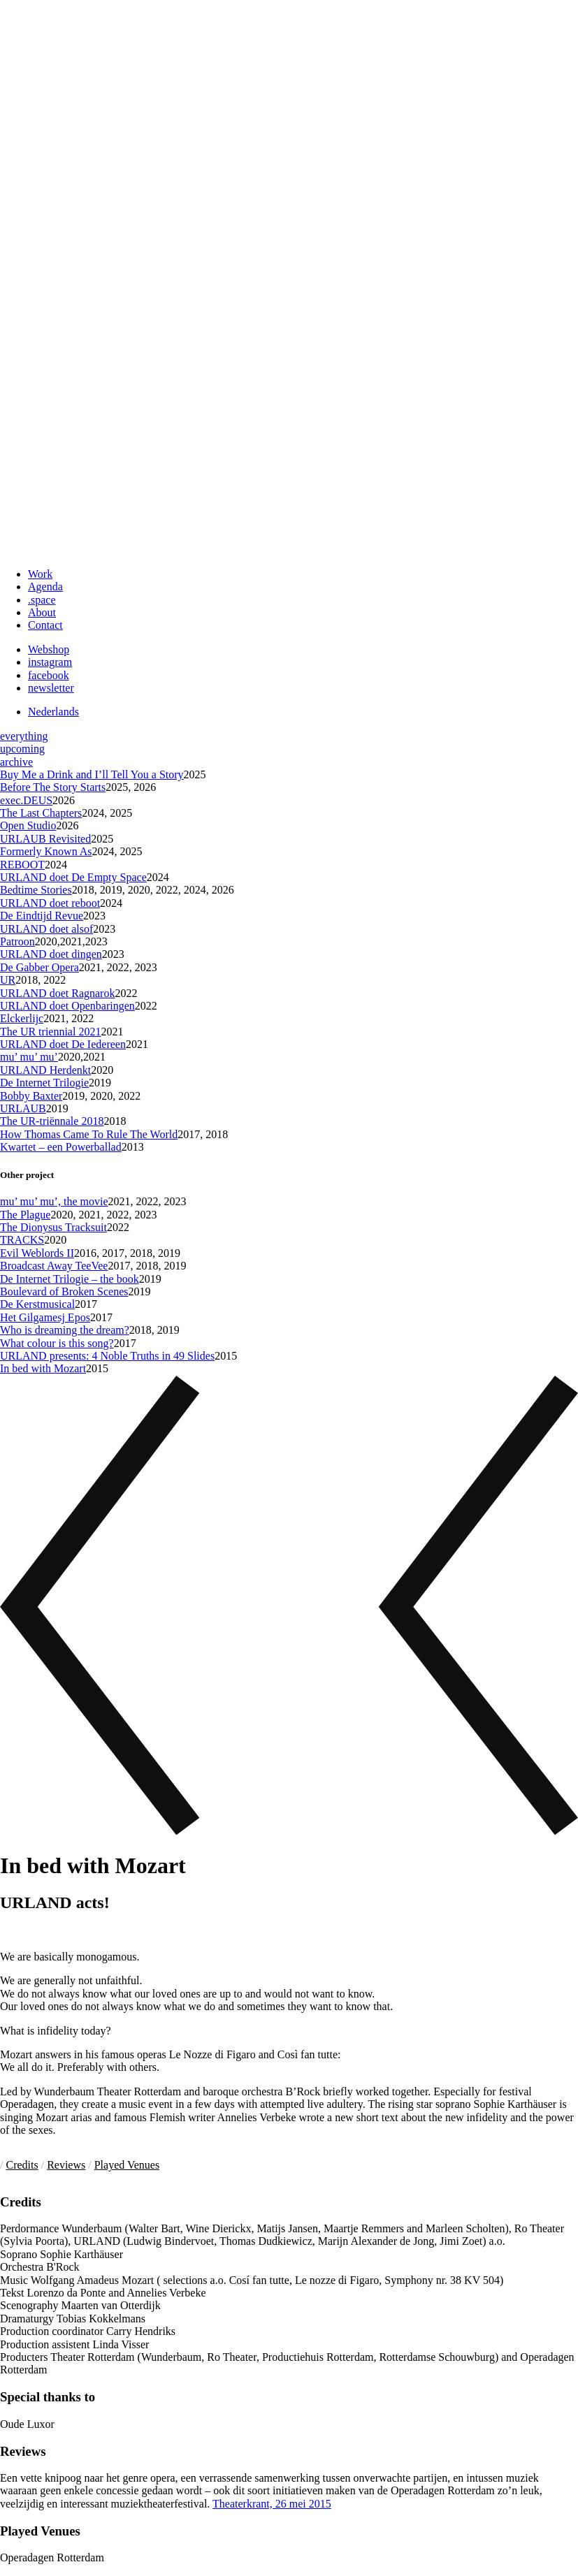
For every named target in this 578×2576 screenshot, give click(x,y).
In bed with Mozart (43, 1368)
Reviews (66, 2165)
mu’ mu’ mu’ (29, 1057)
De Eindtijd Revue (41, 916)
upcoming (22, 749)
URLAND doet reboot (50, 903)
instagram (50, 662)
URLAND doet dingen (51, 954)
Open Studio (28, 825)
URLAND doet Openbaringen (67, 1006)
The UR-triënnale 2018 (51, 1121)
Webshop (48, 649)
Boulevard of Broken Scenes (64, 1291)
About (42, 612)
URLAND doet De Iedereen (63, 1044)
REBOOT (22, 865)
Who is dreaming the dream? (64, 1330)
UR (7, 980)
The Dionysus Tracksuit (53, 1227)
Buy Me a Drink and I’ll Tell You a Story (92, 774)
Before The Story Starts (53, 787)
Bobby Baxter (31, 1096)
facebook (48, 675)
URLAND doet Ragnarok (57, 993)
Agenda (45, 586)
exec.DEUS (26, 800)
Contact (45, 625)
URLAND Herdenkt (45, 1070)
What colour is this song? (57, 1343)
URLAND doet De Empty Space (73, 877)
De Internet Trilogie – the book (69, 1279)
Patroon (17, 941)
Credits (22, 2165)
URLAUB (23, 1108)
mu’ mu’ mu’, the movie (54, 1201)
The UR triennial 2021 (50, 1032)
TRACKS (22, 1240)
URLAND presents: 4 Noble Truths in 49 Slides (107, 1356)
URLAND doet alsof (46, 929)
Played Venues (126, 2165)
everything (24, 736)
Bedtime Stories (36, 890)
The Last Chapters (41, 813)
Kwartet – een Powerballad (61, 1147)
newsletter (51, 688)
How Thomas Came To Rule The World (89, 1134)
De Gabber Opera (39, 967)
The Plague (25, 1215)
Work (40, 574)
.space (42, 600)
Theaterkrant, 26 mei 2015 (271, 2504)
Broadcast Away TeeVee (54, 1266)
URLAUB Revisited (45, 839)
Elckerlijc (21, 1018)
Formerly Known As (46, 851)
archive (16, 762)
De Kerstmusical (37, 1304)
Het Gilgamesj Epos (45, 1317)
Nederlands (53, 712)
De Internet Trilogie (44, 1083)
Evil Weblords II (37, 1253)
